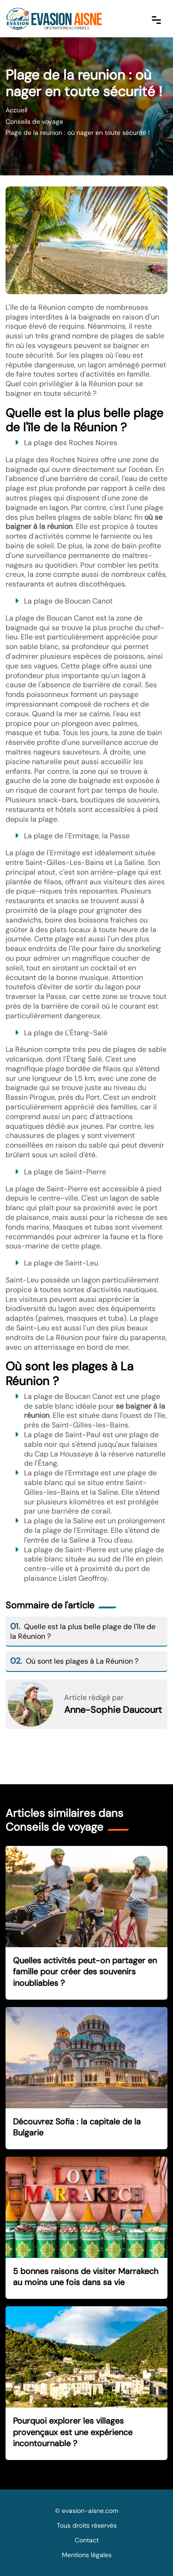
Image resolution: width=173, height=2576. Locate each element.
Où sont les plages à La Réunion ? (74, 1661)
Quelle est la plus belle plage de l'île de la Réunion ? (82, 1631)
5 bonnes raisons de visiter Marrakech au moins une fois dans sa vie (85, 2277)
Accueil (16, 110)
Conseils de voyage (34, 121)
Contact (87, 2540)
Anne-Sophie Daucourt (113, 1710)
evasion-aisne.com (90, 2510)
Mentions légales (87, 2555)
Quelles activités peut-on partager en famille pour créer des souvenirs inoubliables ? (85, 1972)
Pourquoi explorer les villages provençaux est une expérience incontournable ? (72, 2432)
